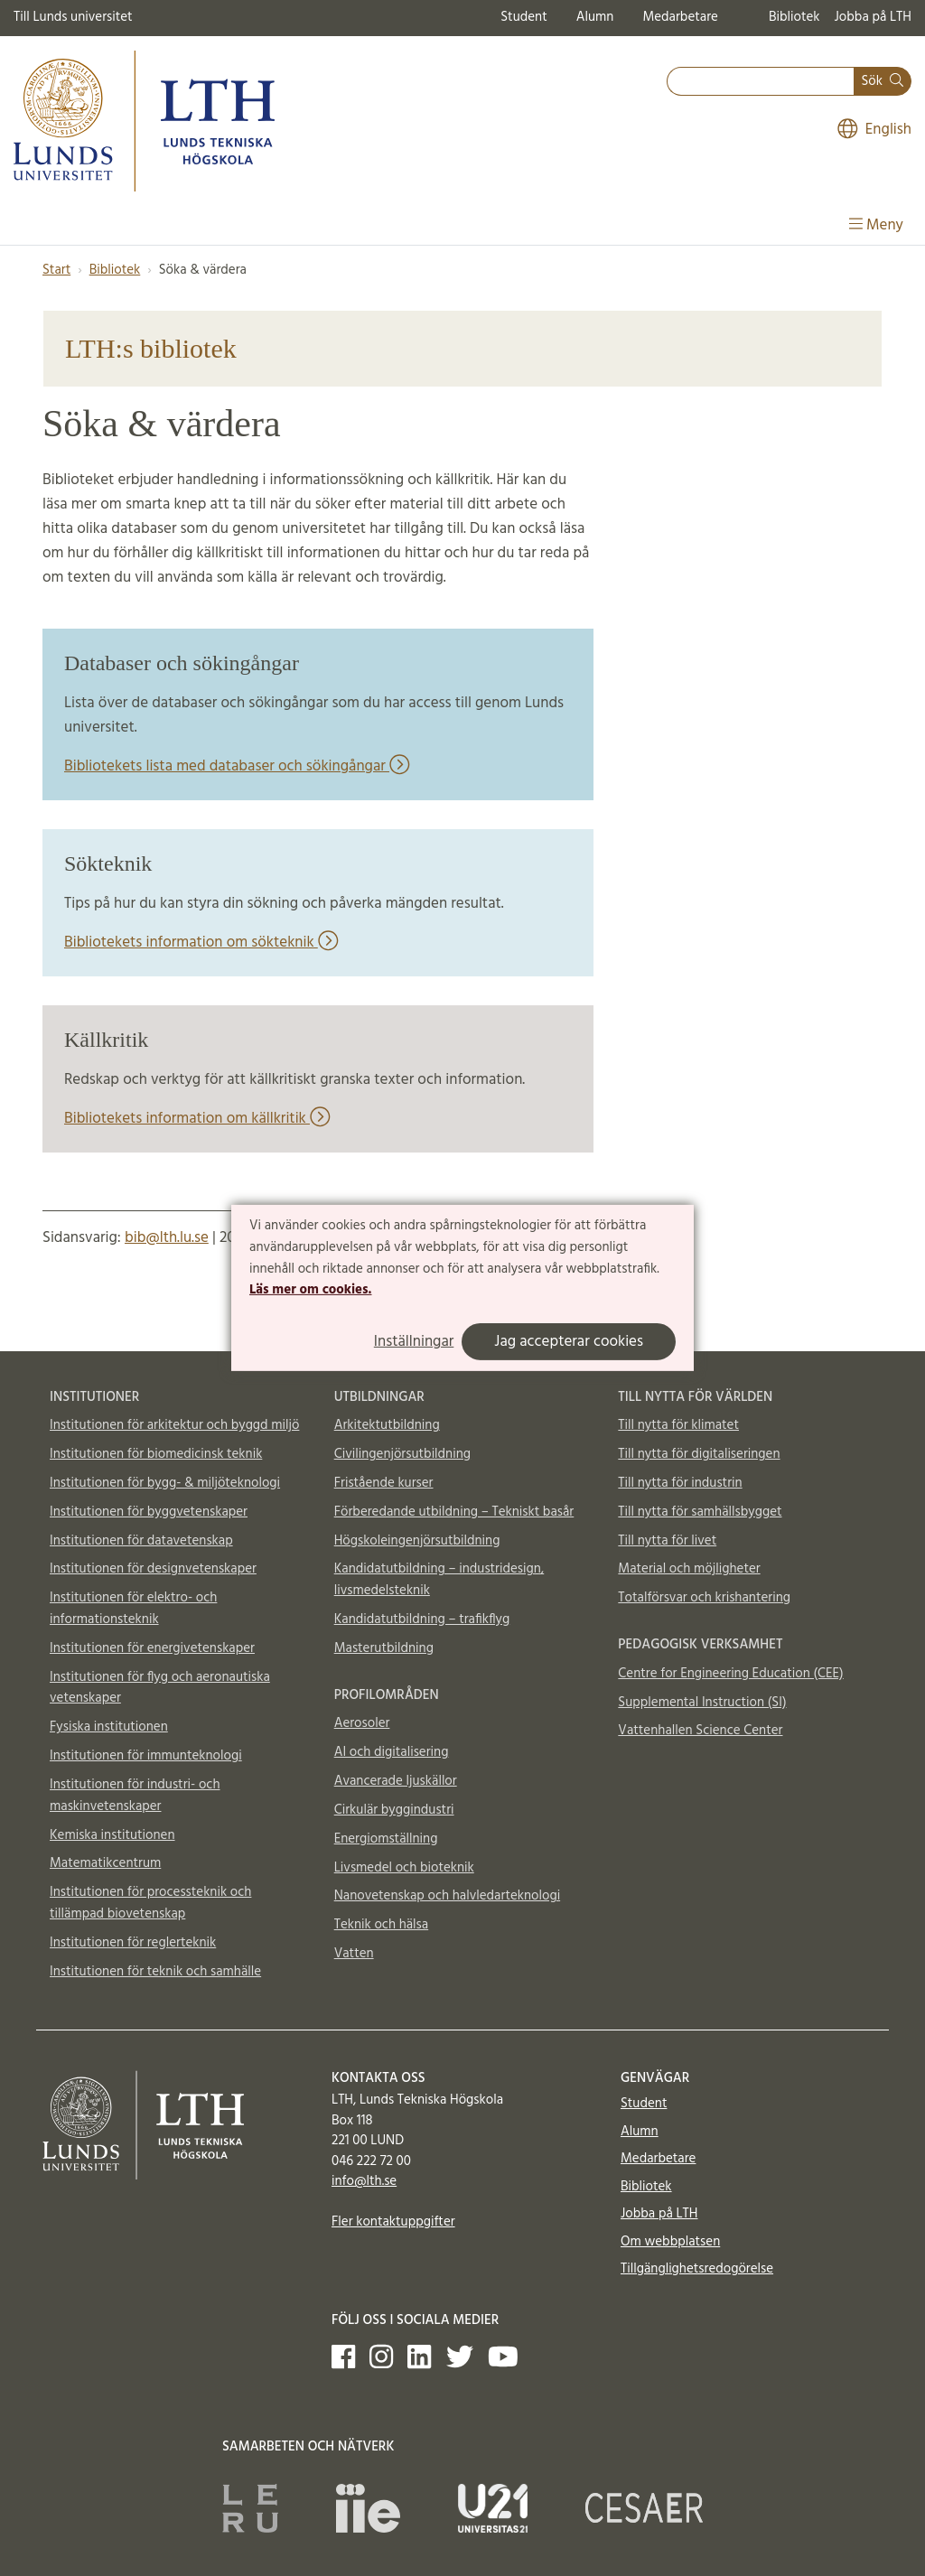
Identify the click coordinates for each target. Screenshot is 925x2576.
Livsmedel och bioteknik (404, 1868)
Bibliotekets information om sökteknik (201, 942)
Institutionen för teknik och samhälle (155, 1972)
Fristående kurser (384, 1483)
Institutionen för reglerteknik (133, 1943)
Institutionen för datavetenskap (141, 1541)
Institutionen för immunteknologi (146, 1756)
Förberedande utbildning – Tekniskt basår (454, 1512)
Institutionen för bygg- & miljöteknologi (165, 1483)
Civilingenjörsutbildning (402, 1454)
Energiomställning (386, 1839)
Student (523, 17)
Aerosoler (362, 1723)
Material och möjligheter (689, 1569)
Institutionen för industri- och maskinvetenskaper (135, 1795)
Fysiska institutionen (109, 1727)
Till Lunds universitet (73, 17)
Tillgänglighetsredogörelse (697, 2269)
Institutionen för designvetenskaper (153, 1569)
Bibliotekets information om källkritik (197, 1118)
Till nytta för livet (667, 1541)
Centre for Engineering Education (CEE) (730, 1674)
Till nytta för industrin (680, 1483)
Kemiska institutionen (112, 1835)
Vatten (354, 1954)
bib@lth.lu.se (167, 1238)
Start (56, 270)
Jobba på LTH (872, 17)
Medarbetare (679, 17)
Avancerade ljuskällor (395, 1781)
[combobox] (761, 82)
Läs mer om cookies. (310, 1290)
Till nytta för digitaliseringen (699, 1454)
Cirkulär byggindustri (394, 1810)
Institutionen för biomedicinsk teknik (156, 1454)
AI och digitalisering (391, 1752)
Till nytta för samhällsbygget (699, 1512)
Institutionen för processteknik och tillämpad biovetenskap (150, 1903)
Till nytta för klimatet (678, 1425)
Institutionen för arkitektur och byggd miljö (174, 1425)
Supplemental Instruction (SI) (702, 1702)
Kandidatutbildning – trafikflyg (422, 1619)
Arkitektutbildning (387, 1425)
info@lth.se (364, 2181)
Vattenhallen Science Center (700, 1730)
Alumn (595, 17)
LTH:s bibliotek (151, 348)
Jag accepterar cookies (568, 1342)
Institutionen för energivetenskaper (152, 1648)
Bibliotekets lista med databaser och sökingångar (237, 766)
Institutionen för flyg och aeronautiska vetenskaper (160, 1688)
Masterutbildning (384, 1648)
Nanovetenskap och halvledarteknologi (447, 1896)
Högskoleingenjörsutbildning (417, 1541)
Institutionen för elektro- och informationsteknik (133, 1608)
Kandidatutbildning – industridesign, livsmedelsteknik (439, 1579)
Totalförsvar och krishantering (704, 1598)
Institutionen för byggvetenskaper (149, 1512)
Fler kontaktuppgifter (393, 2222)
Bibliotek (794, 17)
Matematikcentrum (105, 1863)
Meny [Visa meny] (876, 225)
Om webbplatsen (670, 2242)
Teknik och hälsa (381, 1925)
